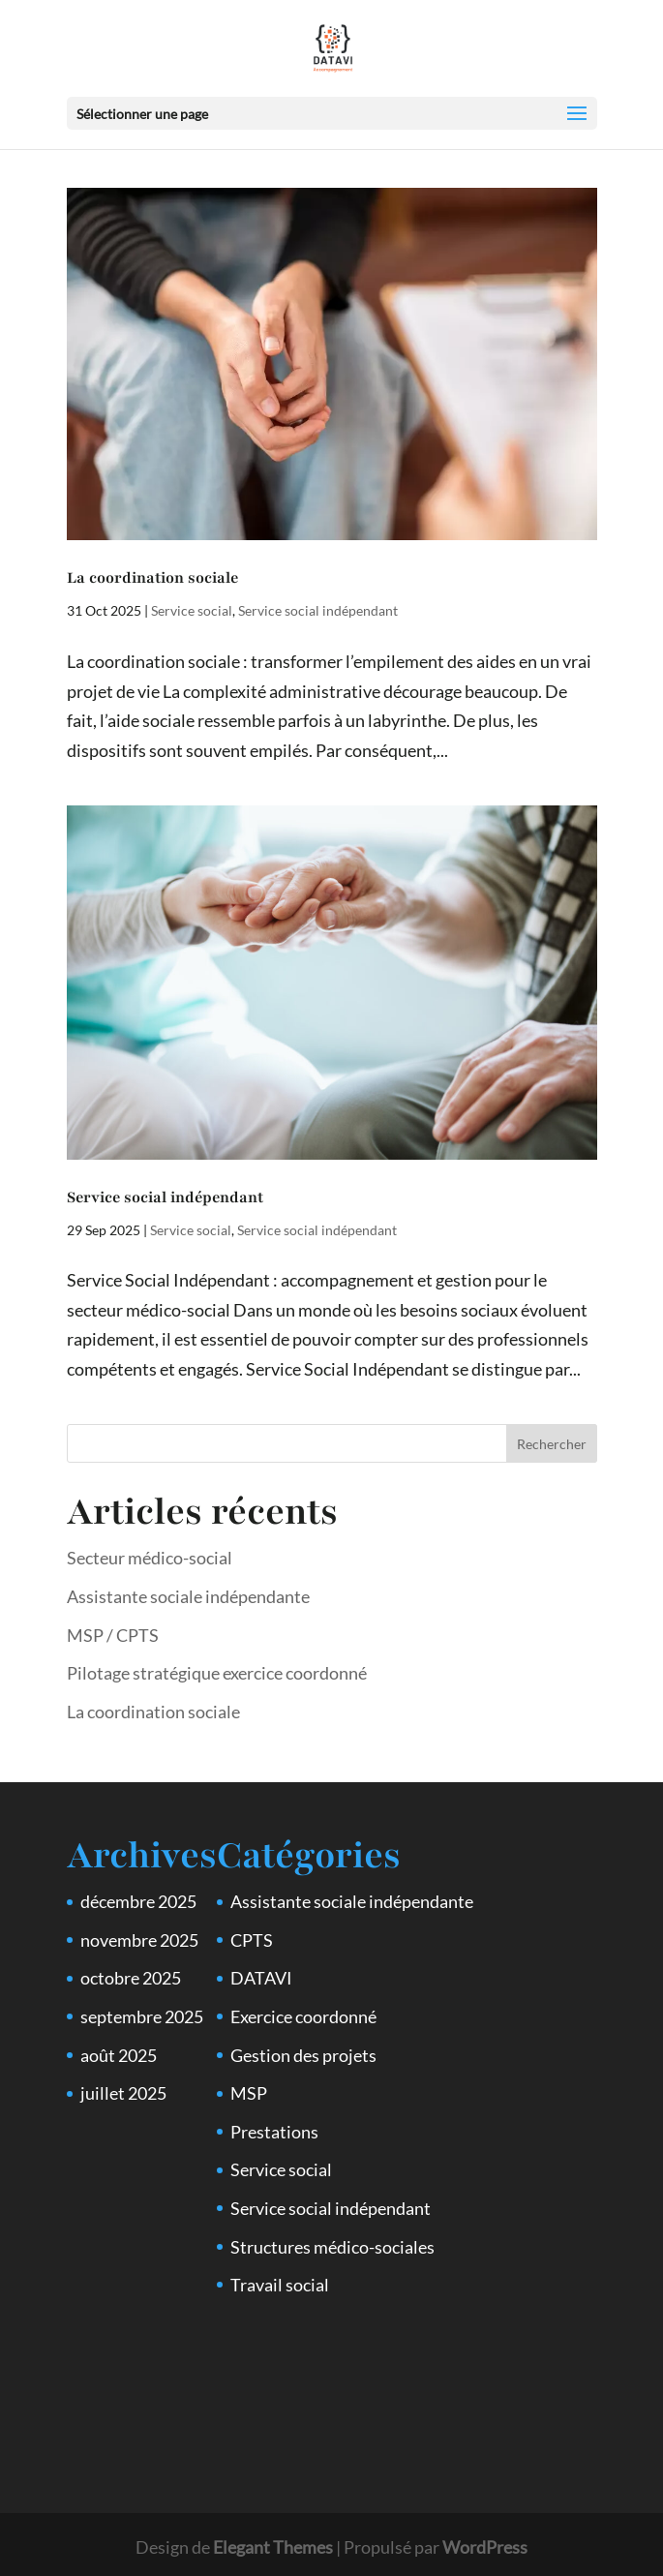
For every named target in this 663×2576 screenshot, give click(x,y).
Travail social (279, 2284)
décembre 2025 (138, 1901)
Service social (191, 610)
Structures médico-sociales (332, 2247)
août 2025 (118, 2055)
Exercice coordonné (303, 2016)
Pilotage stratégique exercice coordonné (217, 1672)
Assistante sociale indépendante (188, 1596)
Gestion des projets (303, 2055)
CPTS (251, 1940)
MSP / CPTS (113, 1635)
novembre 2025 (139, 1940)
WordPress (484, 2547)
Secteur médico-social (149, 1557)
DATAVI (261, 1977)
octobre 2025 (130, 1977)
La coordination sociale (152, 578)
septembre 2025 (141, 2016)
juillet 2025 (123, 2093)
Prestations (274, 2131)
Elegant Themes (273, 2547)
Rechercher (552, 1444)
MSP (248, 2093)
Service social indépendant (318, 610)
